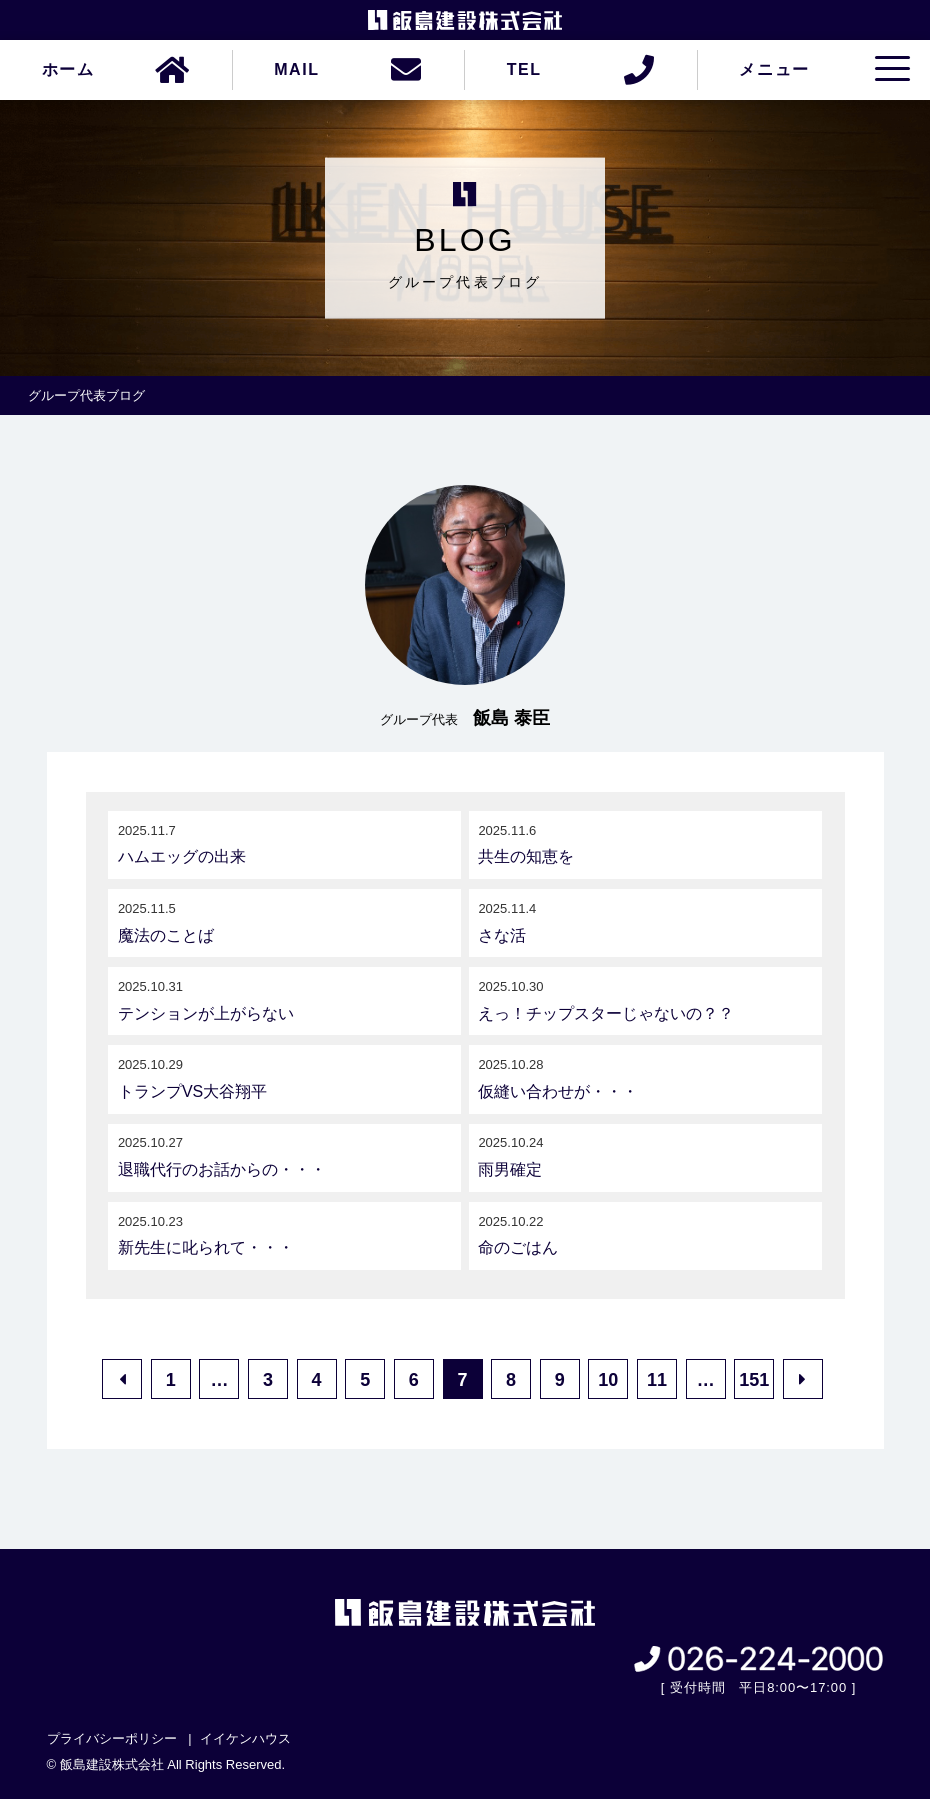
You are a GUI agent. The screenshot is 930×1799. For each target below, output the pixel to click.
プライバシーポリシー (112, 1738)
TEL (524, 69)
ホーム (68, 69)
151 (754, 1380)
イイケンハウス (245, 1738)
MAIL (297, 69)
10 (608, 1380)
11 (657, 1380)
